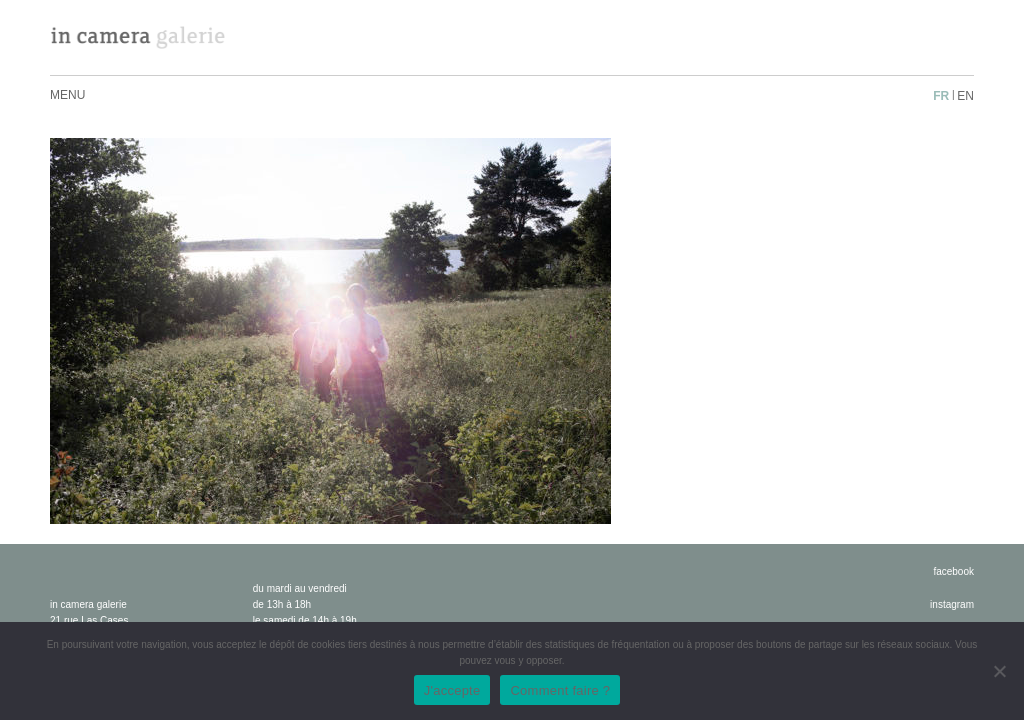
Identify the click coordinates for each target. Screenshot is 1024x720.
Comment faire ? (560, 690)
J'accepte (452, 690)
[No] (999, 671)
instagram (952, 604)
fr (941, 96)
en (965, 96)
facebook (953, 571)
